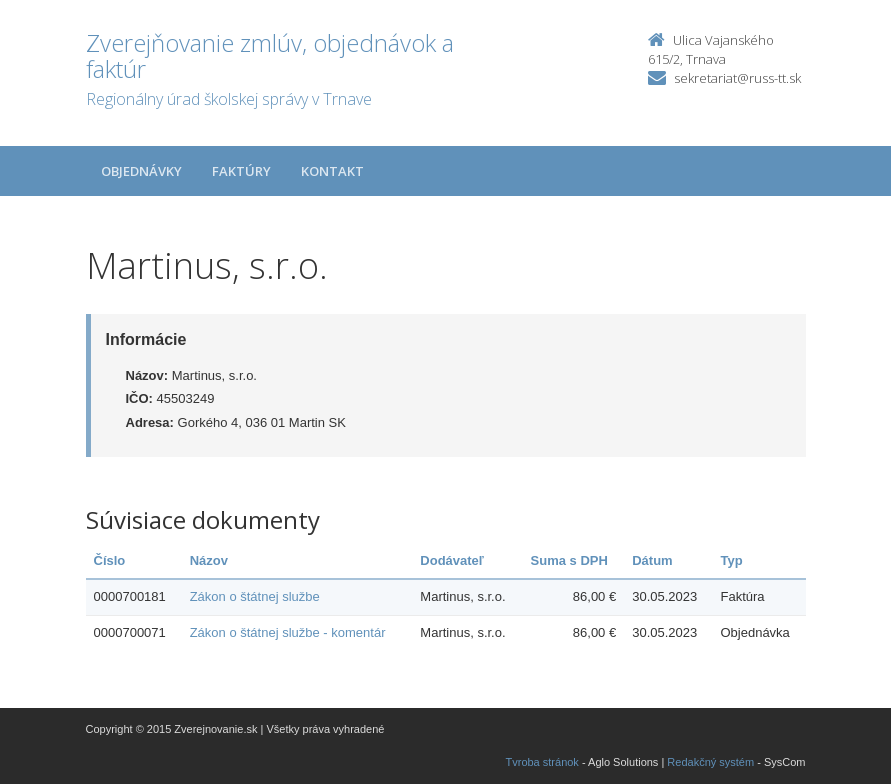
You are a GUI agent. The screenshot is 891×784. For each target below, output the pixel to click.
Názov (209, 560)
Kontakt (332, 171)
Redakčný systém (710, 762)
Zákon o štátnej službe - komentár (288, 632)
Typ (731, 560)
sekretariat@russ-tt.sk (737, 78)
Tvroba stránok (542, 762)
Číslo (110, 560)
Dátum (652, 560)
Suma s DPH (569, 560)
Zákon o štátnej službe (255, 596)
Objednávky (141, 171)
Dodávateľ (452, 560)
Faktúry (241, 171)
